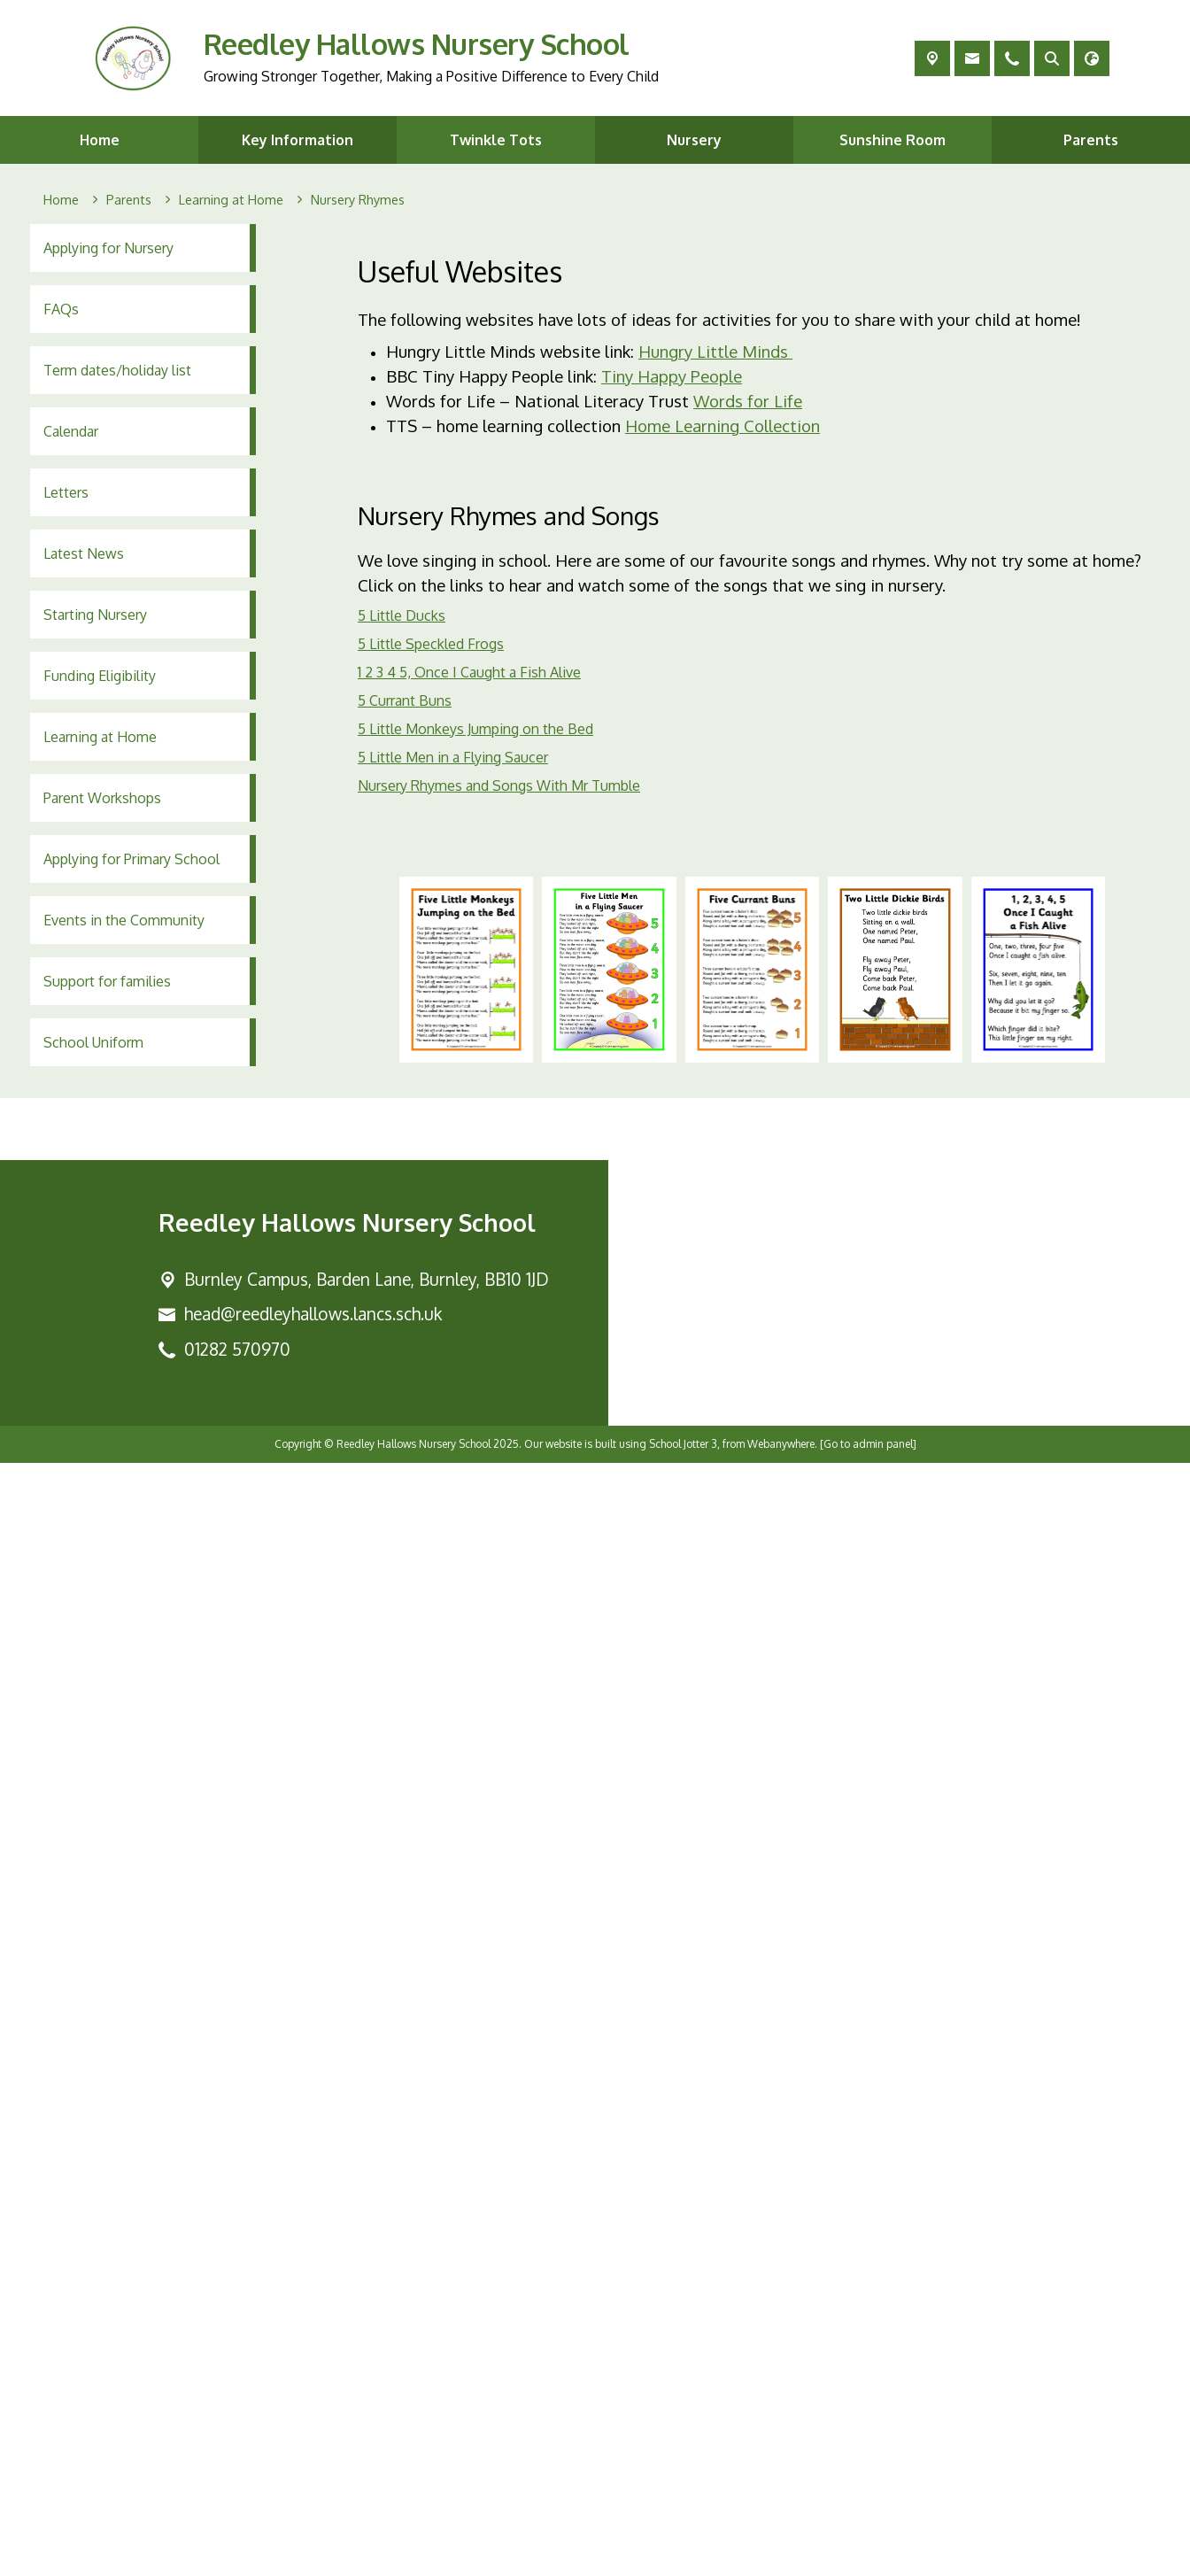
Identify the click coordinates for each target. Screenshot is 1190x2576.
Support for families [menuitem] (107, 981)
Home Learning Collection (722, 425)
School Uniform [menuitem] (93, 1042)
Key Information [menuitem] (297, 140)
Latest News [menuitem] (83, 553)
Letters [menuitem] (66, 492)
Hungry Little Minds (715, 351)
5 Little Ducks (401, 615)
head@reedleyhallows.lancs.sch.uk (313, 2427)
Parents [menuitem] (1090, 140)
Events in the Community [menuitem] (124, 920)
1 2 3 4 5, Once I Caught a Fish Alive (469, 672)
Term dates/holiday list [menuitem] (117, 370)
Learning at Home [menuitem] (100, 737)
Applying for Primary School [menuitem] (131, 859)
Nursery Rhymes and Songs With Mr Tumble (499, 785)
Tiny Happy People (671, 376)
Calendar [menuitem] (70, 431)
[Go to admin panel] (868, 2557)
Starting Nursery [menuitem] (95, 614)
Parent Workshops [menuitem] (102, 798)
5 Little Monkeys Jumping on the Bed (475, 729)
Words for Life (747, 401)
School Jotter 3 (683, 2557)
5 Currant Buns (405, 700)
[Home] (61, 200)
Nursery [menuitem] (694, 140)
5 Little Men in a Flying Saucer (453, 757)
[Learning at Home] (231, 200)
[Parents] (128, 200)
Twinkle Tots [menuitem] (496, 140)
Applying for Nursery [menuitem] (108, 248)
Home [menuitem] (100, 140)
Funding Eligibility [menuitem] (99, 676)
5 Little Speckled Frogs (431, 644)
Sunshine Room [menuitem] (892, 140)
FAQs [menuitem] (61, 309)
